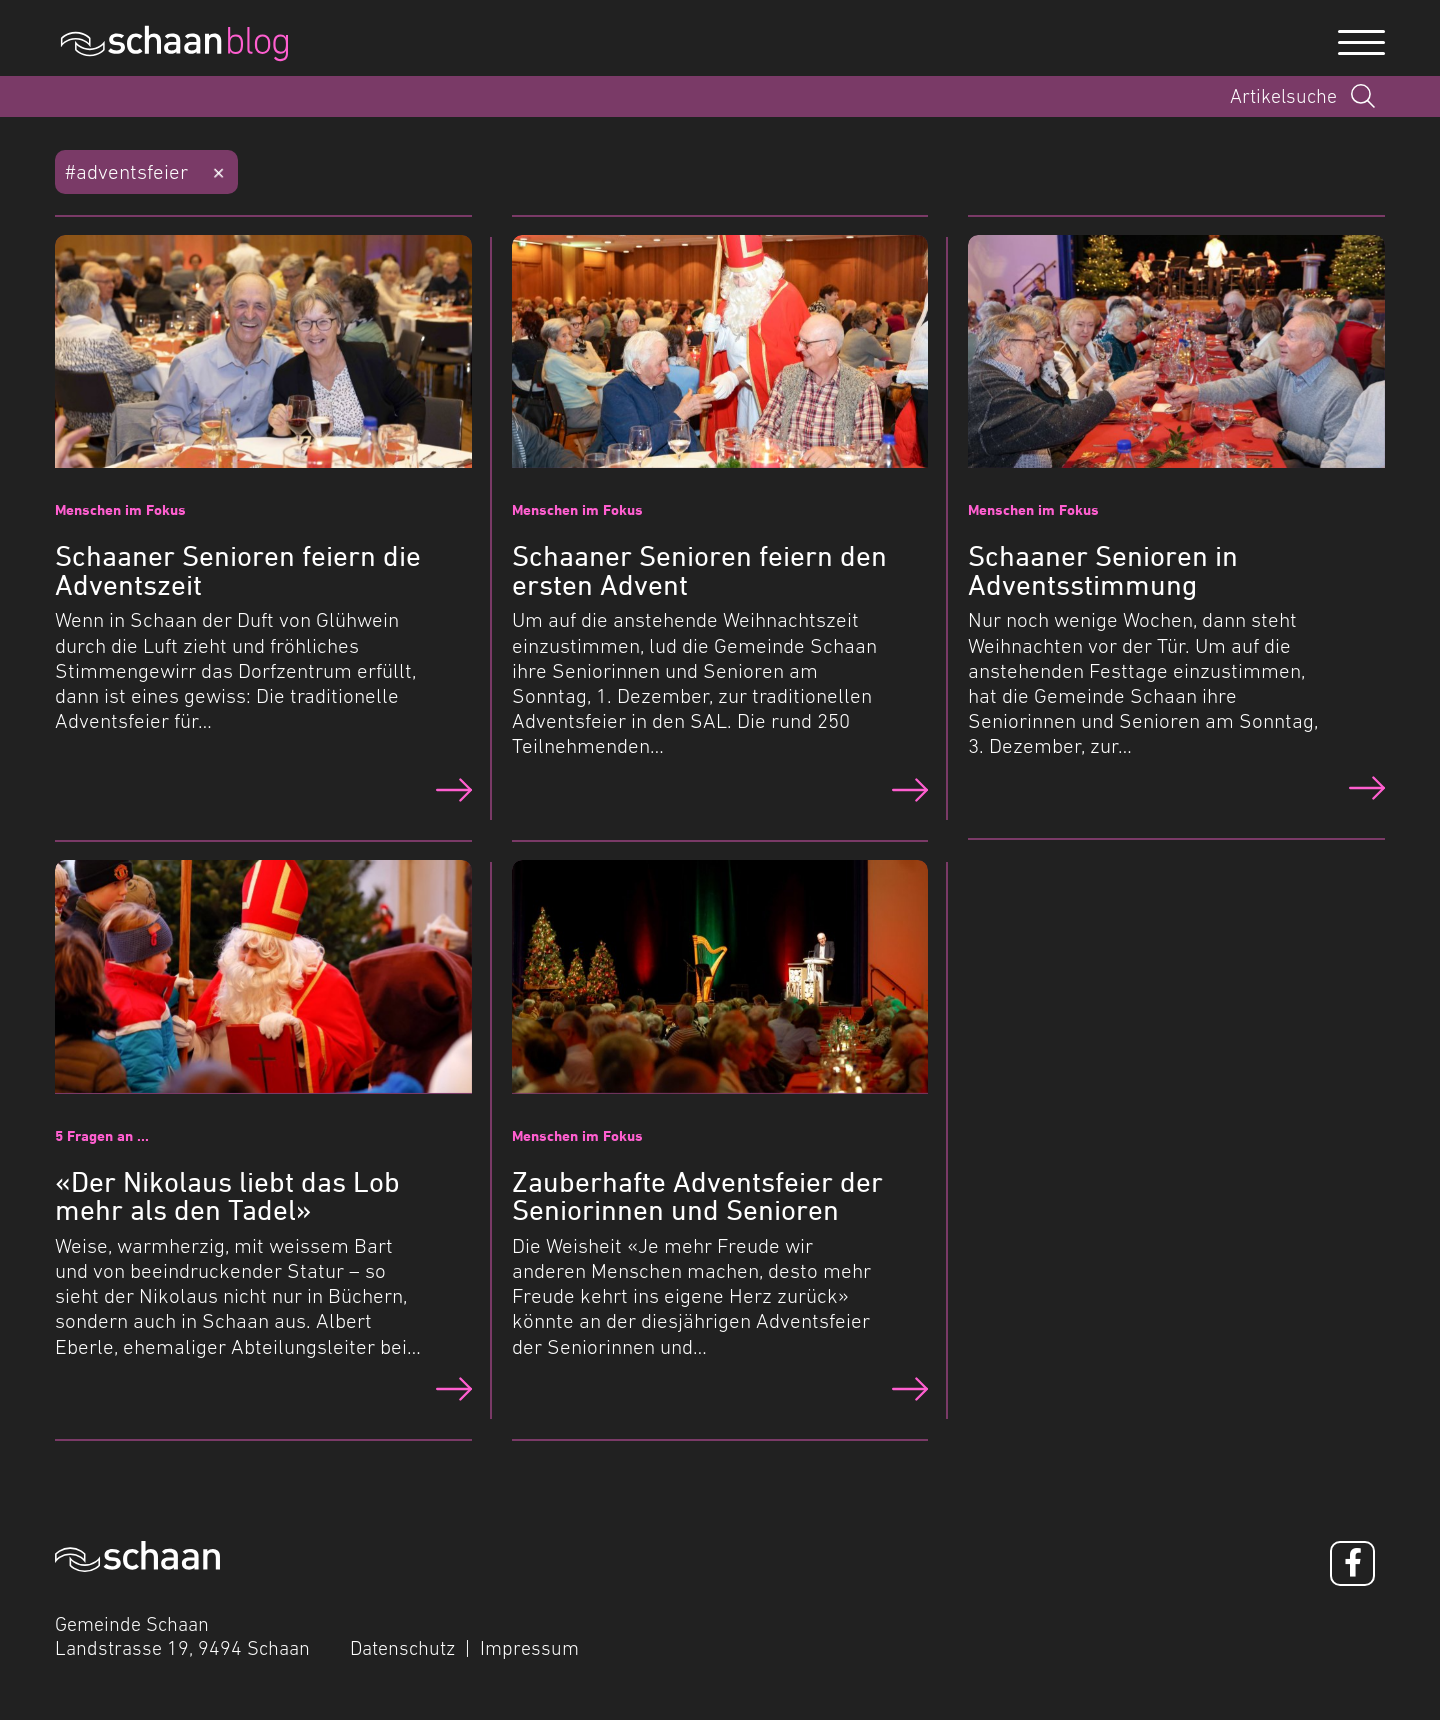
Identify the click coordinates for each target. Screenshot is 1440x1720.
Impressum (529, 1648)
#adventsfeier (126, 171)
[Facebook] (1352, 1563)
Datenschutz (402, 1648)
